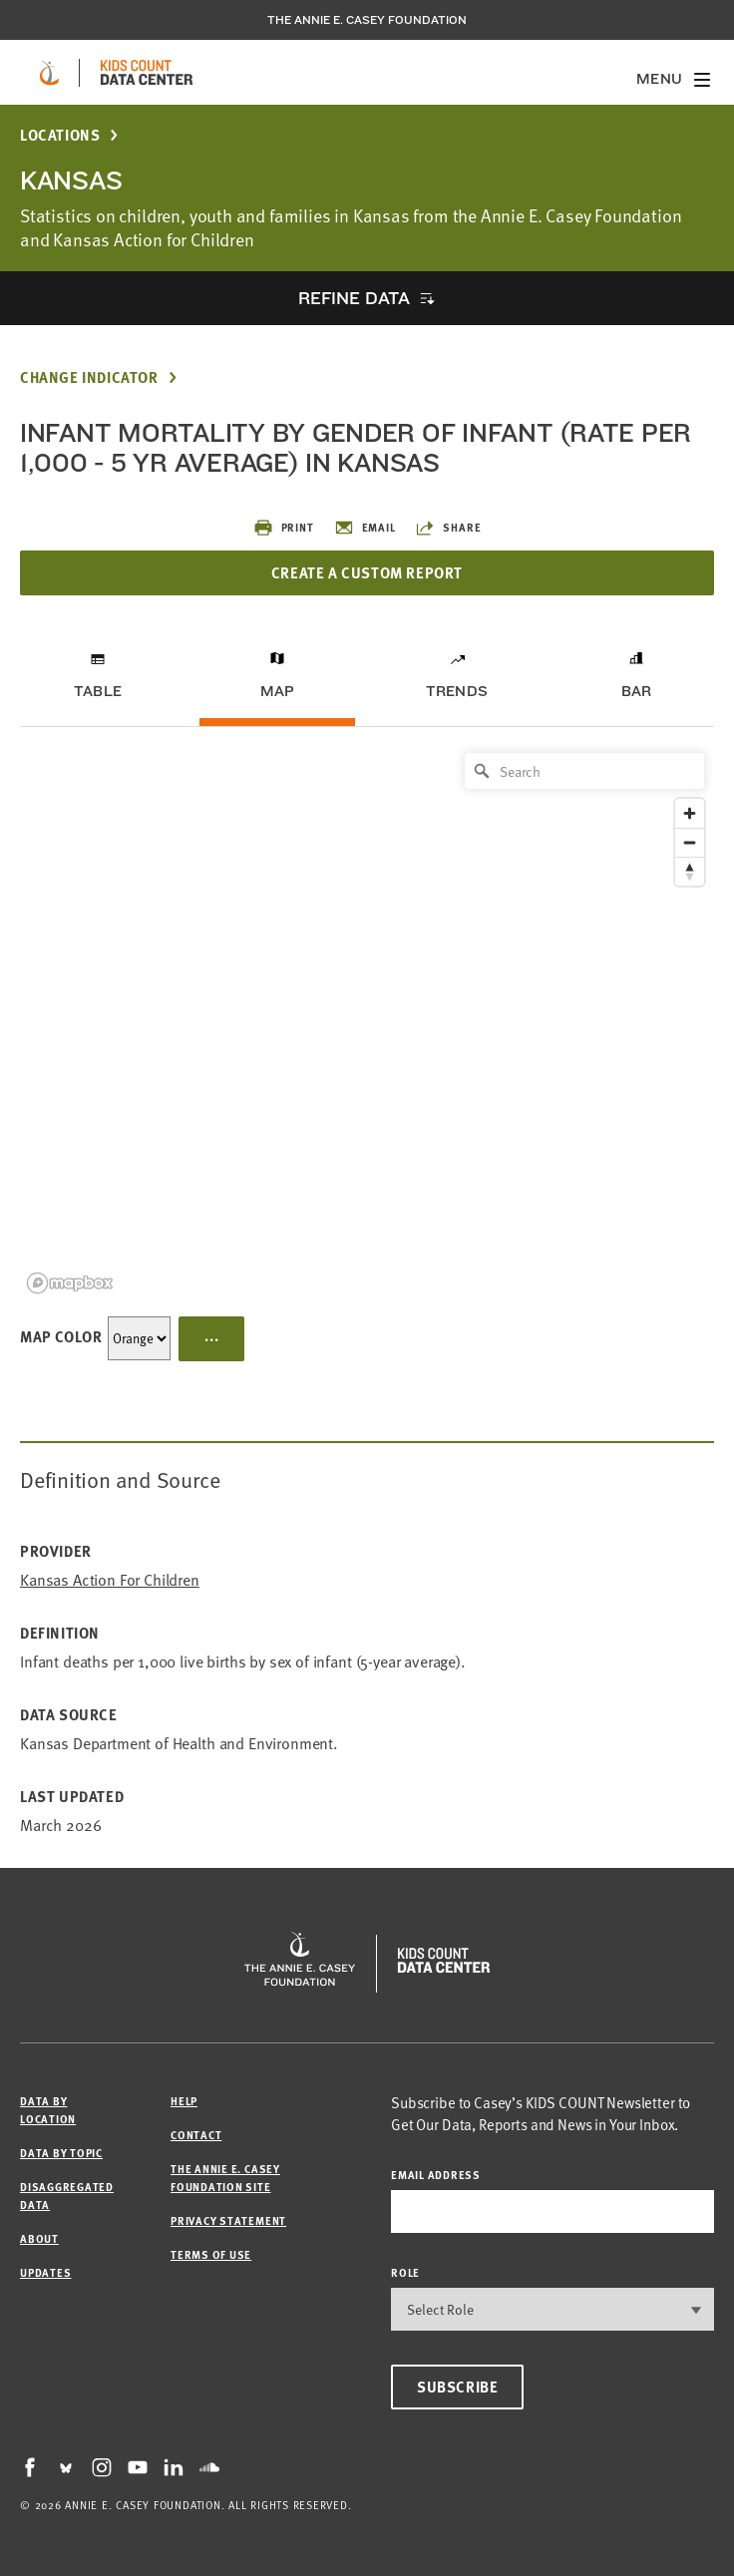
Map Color (61, 1336)
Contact (196, 2134)
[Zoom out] (689, 842)
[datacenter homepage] (146, 73)
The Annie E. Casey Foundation (367, 20)
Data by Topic (61, 2152)
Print (283, 528)
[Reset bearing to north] (689, 871)
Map (277, 691)
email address (436, 2174)
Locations (60, 135)
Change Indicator (89, 377)
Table (98, 691)
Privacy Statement (228, 2220)
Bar (636, 691)
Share (448, 528)
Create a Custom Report (367, 572)
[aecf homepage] (49, 73)
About (39, 2238)
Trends (457, 691)
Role (405, 2272)
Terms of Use (211, 2254)
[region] (367, 1021)
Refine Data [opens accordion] (354, 297)
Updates (45, 2272)
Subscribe (457, 2386)
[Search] (584, 771)
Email (365, 528)
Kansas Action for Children (109, 1580)
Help (184, 2100)
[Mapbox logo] (70, 1283)
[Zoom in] (689, 813)
